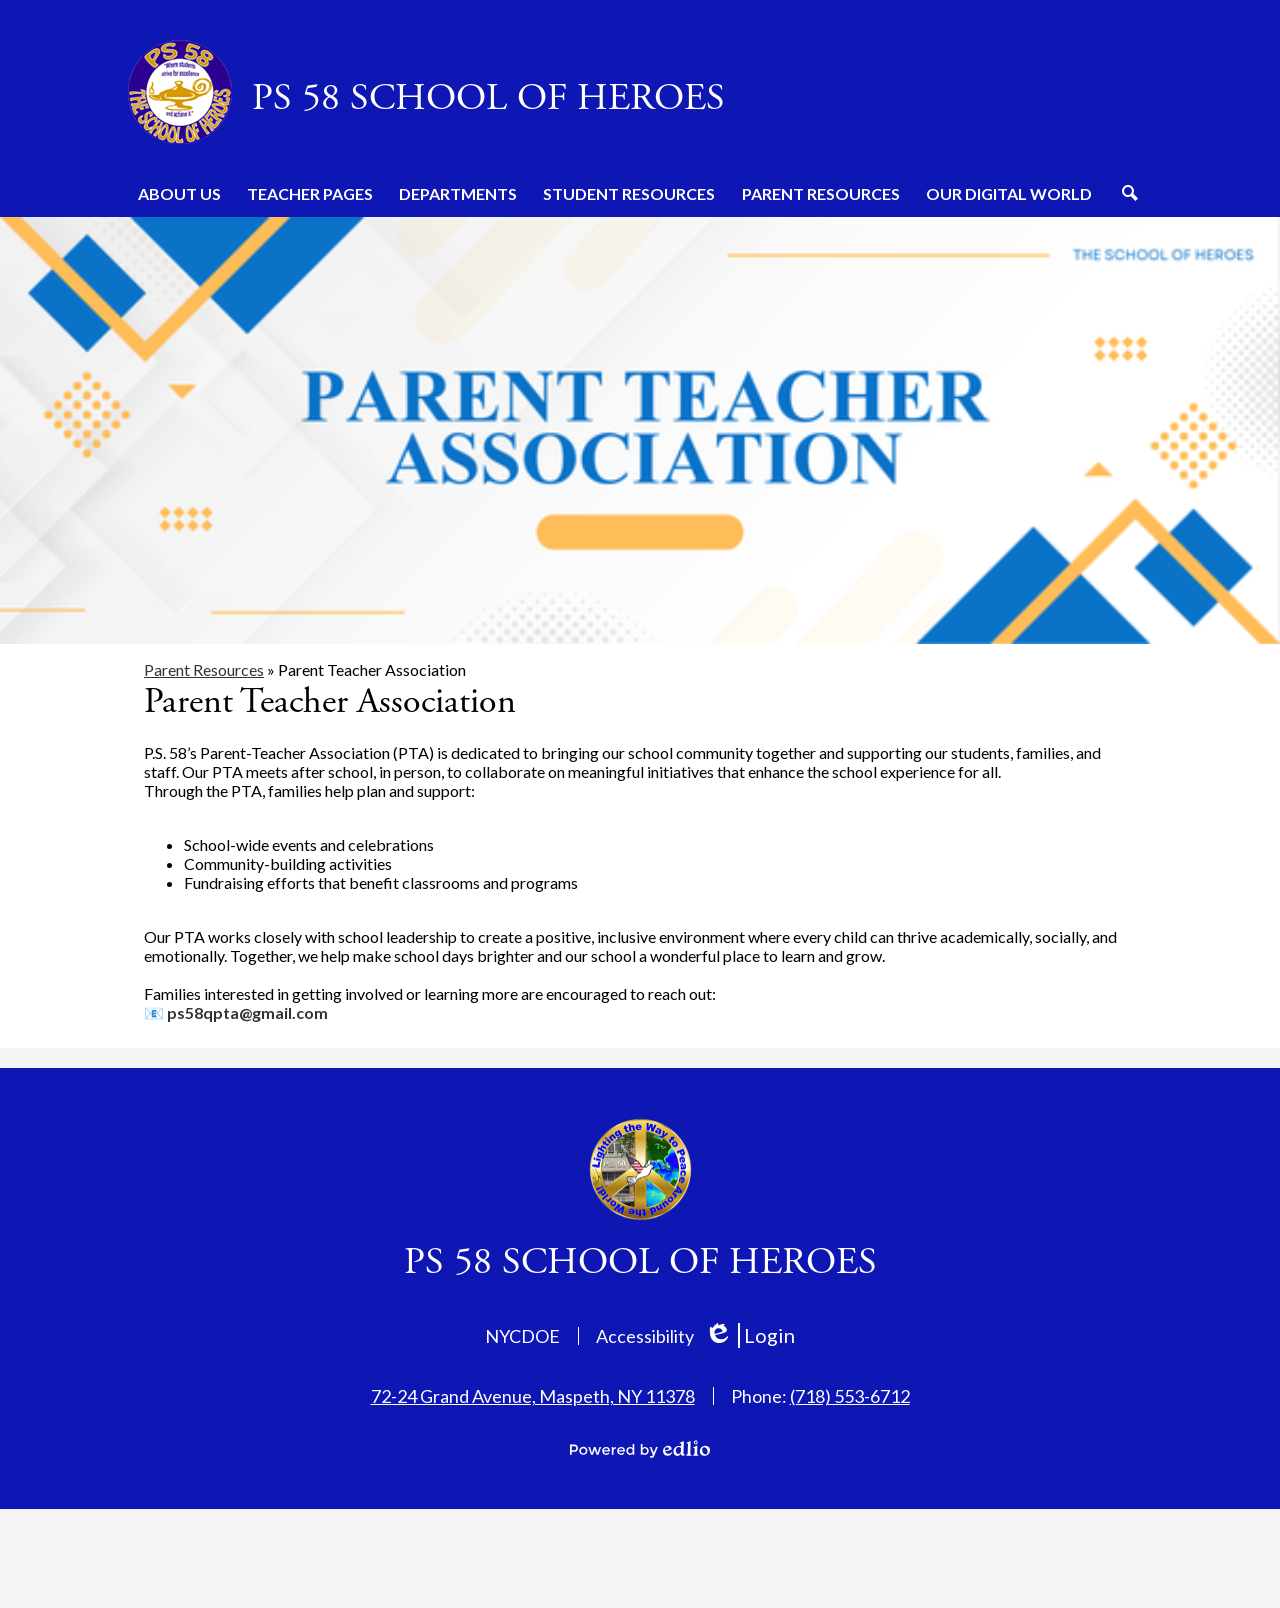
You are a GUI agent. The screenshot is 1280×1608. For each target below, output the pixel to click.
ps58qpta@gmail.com (247, 1012)
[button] (179, 193)
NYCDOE (522, 1336)
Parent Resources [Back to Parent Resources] (204, 669)
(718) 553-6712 (850, 1396)
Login (749, 1335)
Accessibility (645, 1336)
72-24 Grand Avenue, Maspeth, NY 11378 (533, 1396)
